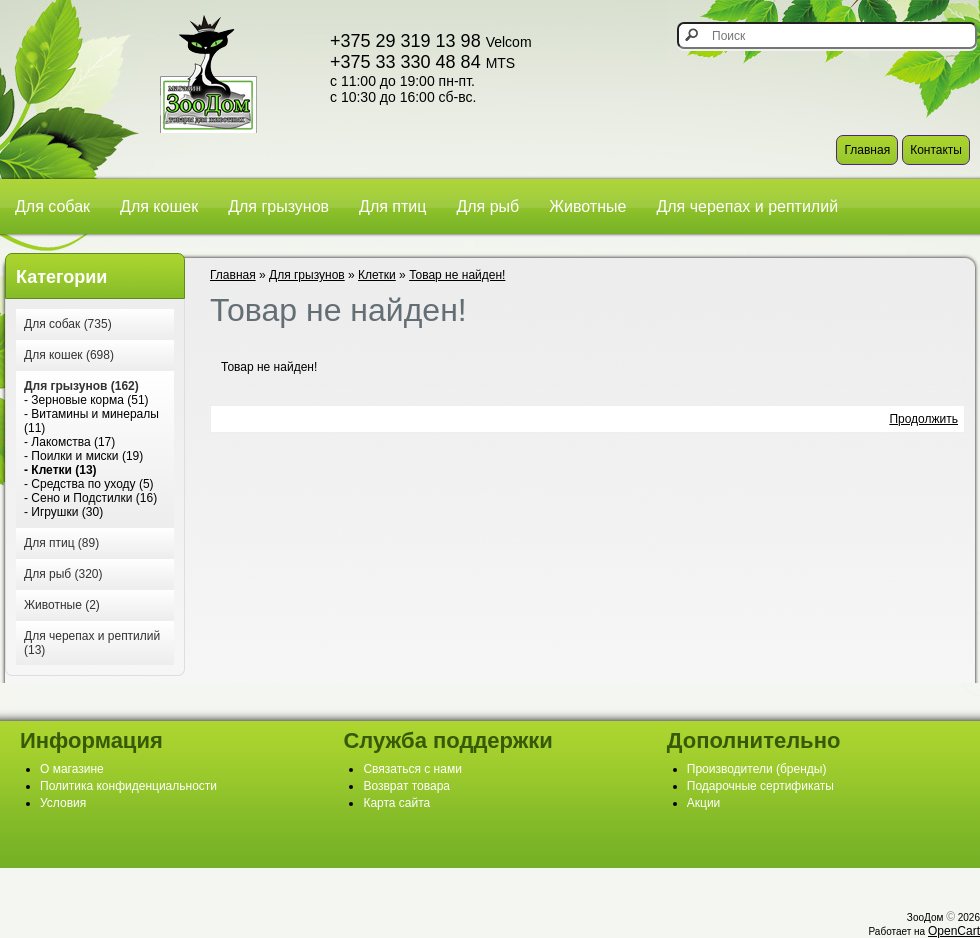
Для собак (52, 206)
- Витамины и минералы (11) (91, 421)
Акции (704, 803)
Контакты (936, 150)
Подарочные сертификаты (760, 786)
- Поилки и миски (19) (83, 456)
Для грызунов (278, 206)
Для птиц (392, 206)
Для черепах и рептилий (747, 206)
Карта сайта (396, 803)
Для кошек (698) (69, 355)
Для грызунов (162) (81, 386)
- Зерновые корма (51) (86, 400)
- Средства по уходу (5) (89, 484)
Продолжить (923, 419)
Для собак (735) (68, 324)
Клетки (377, 275)
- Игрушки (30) (63, 512)
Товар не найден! (457, 275)
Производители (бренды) (757, 769)
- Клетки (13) (60, 470)
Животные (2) (62, 605)
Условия (63, 803)
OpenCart (954, 931)
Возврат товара (406, 786)
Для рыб (487, 206)
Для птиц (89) (61, 543)
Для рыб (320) (63, 574)
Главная (867, 150)
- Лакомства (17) (69, 442)
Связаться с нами (412, 769)
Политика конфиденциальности (128, 786)
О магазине (72, 769)
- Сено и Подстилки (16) (90, 498)
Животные (587, 206)
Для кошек (159, 206)
